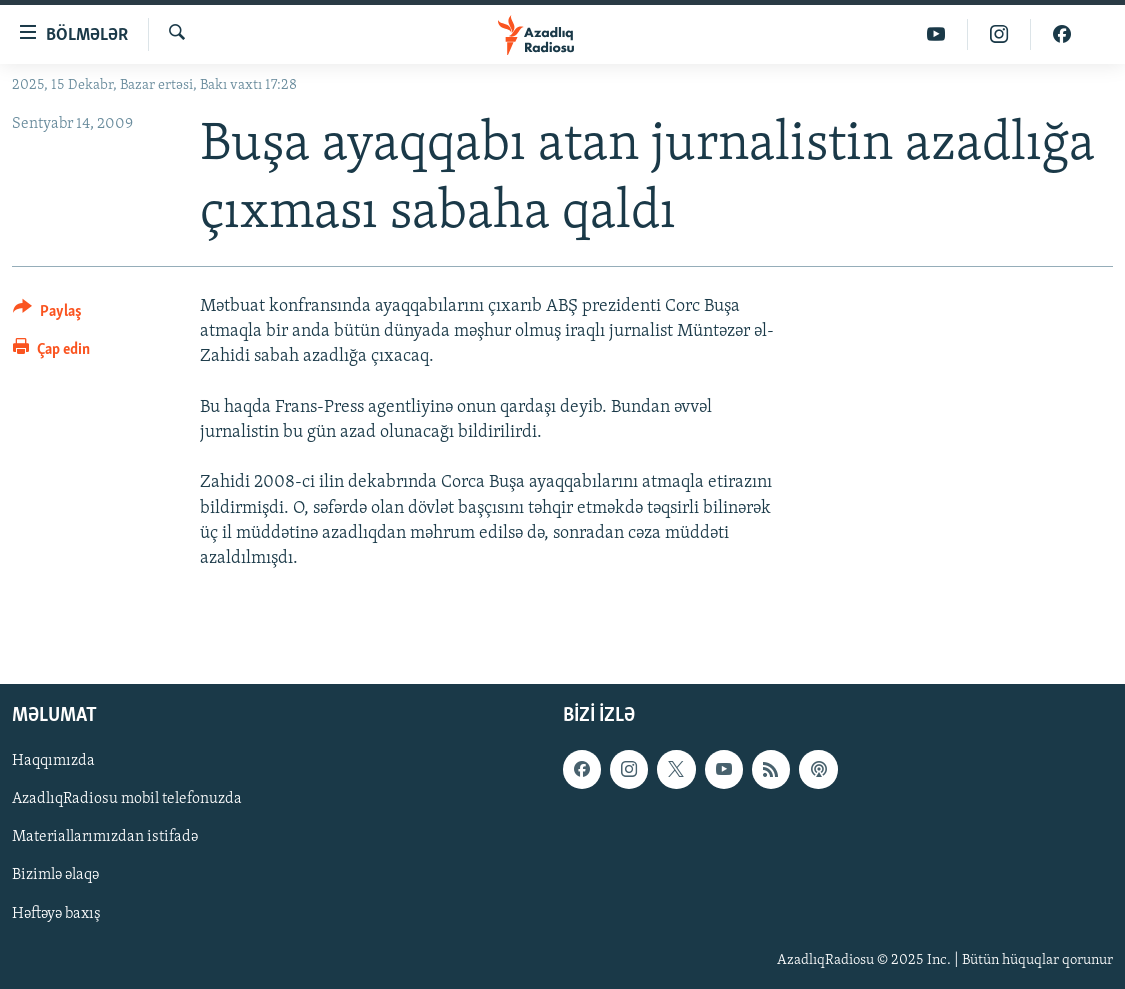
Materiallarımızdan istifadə (105, 838)
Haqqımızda (53, 762)
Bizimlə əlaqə (55, 876)
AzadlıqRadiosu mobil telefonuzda (127, 800)
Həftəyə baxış (56, 914)
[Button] (47, 314)
